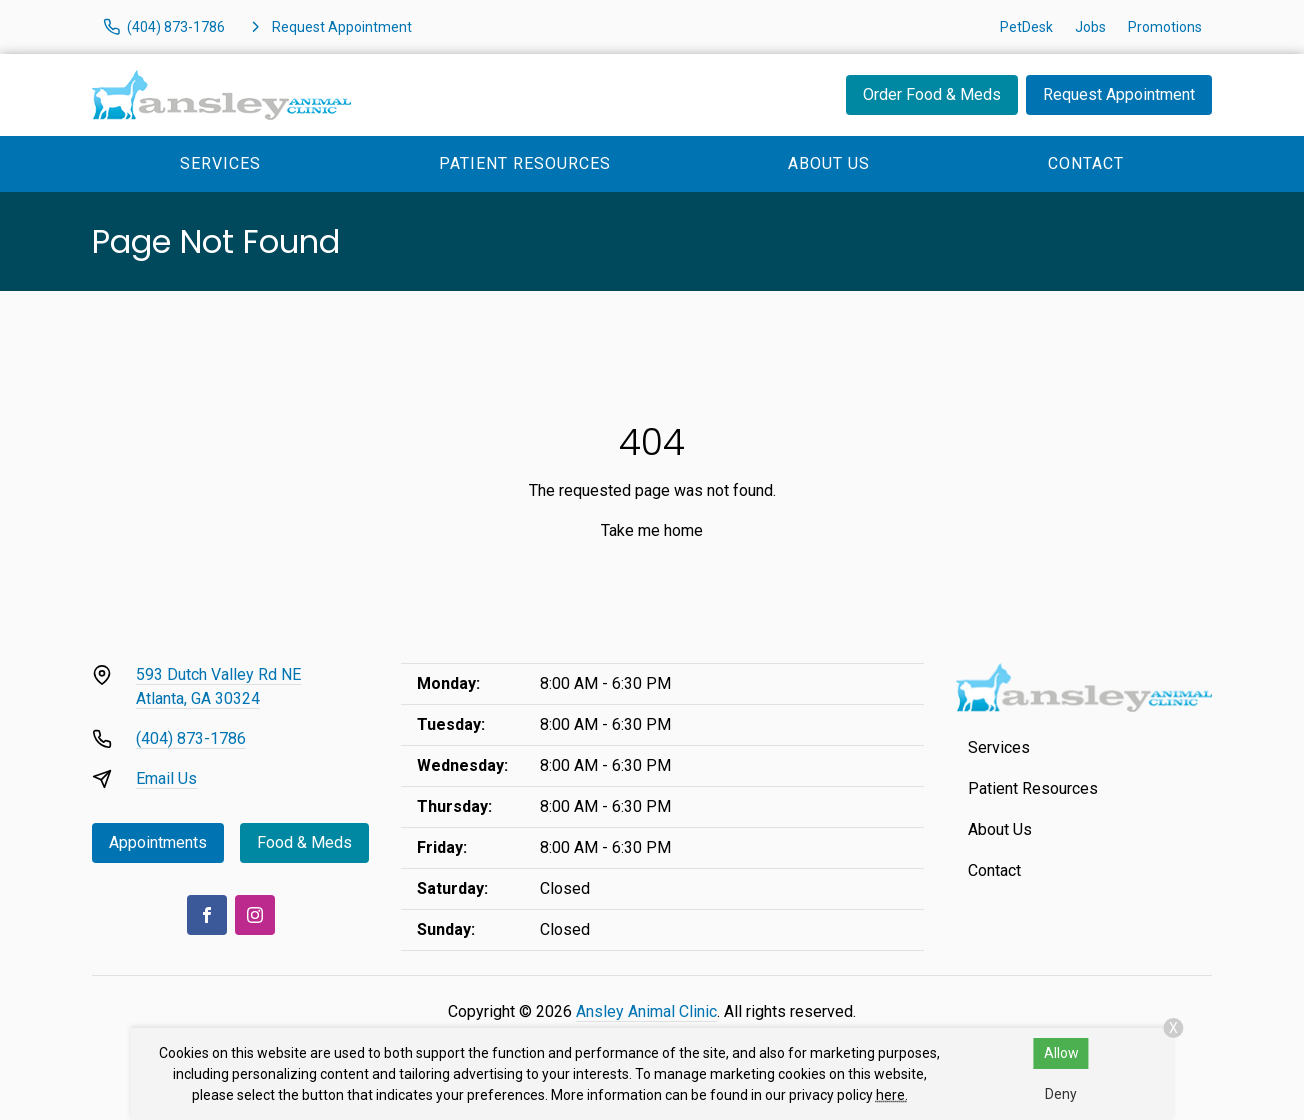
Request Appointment (1119, 94)
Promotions (1165, 27)
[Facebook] (207, 915)
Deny (1061, 1094)
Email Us (166, 778)
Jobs (1090, 27)
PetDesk (1026, 27)
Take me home (652, 530)
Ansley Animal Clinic (646, 1011)
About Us (829, 163)
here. (892, 1095)
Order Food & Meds (932, 94)
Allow (1061, 1053)
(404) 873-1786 (191, 738)
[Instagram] (255, 915)
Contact (1086, 163)
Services (220, 163)
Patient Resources (525, 163)
